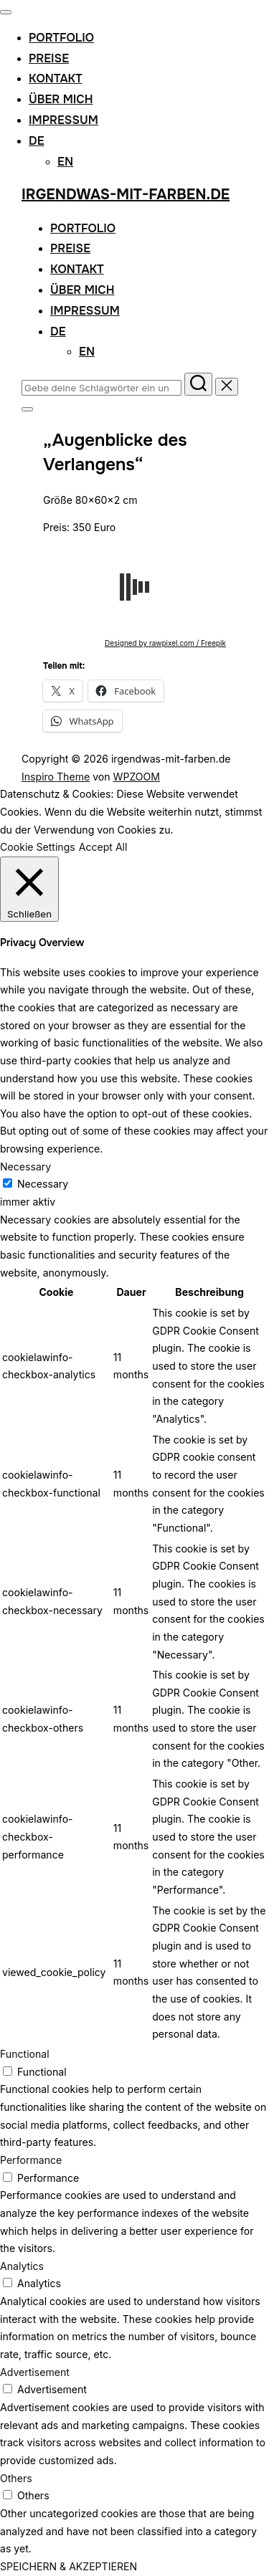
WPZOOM (137, 777)
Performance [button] (31, 2160)
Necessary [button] (25, 1166)
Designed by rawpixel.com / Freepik (165, 643)
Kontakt (55, 78)
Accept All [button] (103, 847)
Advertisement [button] (35, 2372)
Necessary (42, 1184)
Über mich (61, 99)
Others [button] (16, 2478)
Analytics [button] (22, 2266)
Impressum (63, 120)
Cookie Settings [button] (37, 847)
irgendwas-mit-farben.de (126, 195)
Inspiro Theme (56, 777)
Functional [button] (24, 2054)
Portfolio (61, 37)
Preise (49, 58)
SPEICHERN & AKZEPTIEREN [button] (68, 2566)
